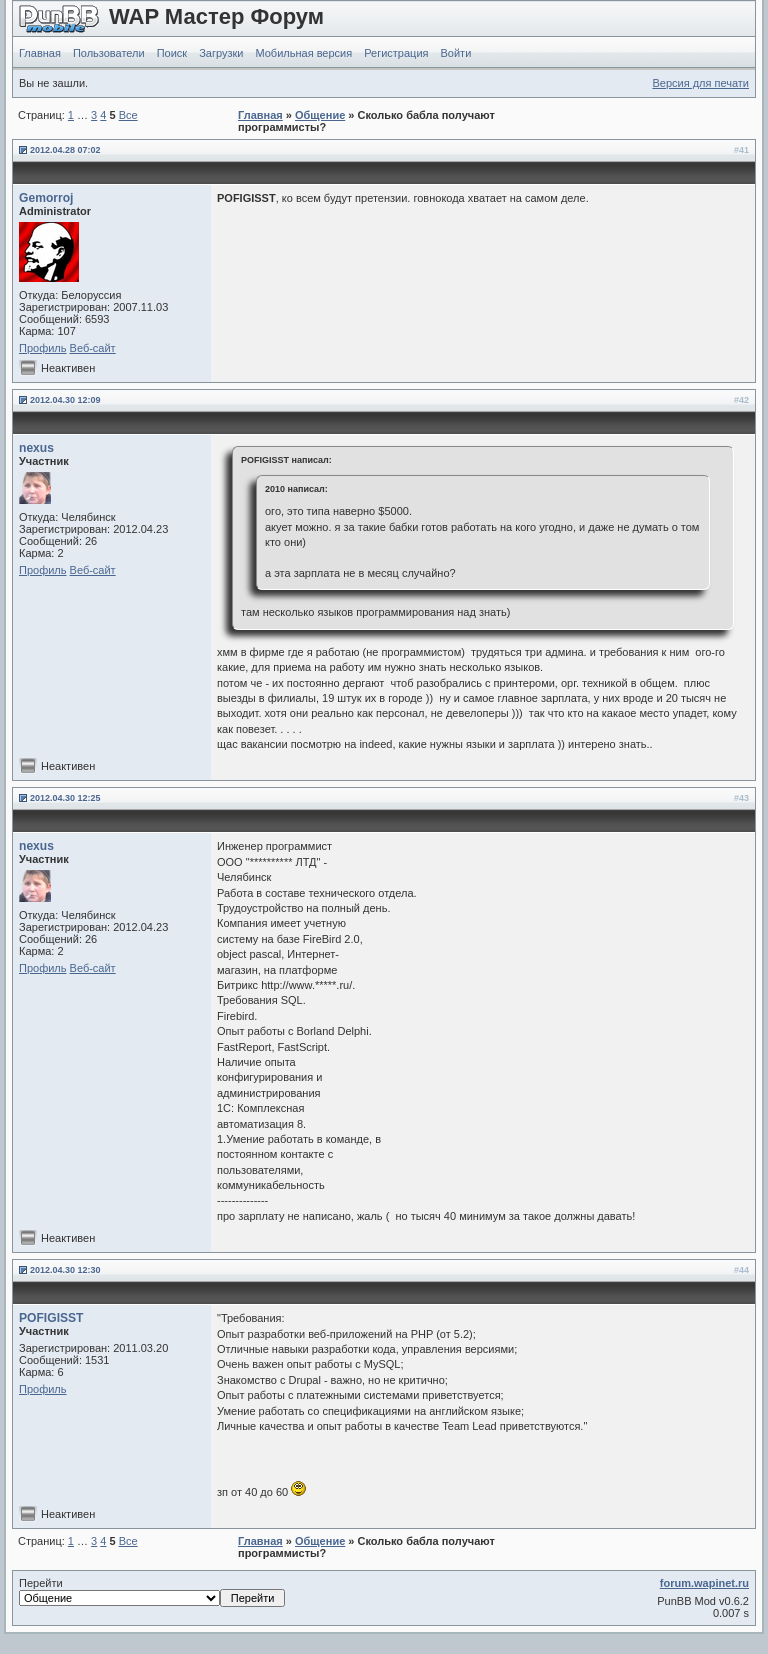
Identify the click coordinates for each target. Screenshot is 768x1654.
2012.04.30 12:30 (65, 1270)
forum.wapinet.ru (704, 1583)
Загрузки (221, 53)
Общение (320, 115)
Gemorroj (46, 198)
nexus (36, 448)
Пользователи (109, 53)
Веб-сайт (93, 348)
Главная (40, 53)
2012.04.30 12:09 (65, 400)
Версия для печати (700, 83)
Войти (456, 53)
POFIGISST (51, 1318)
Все (128, 115)
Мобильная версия (303, 53)
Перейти (152, 1592)
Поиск (172, 53)
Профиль (43, 348)
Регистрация (396, 53)
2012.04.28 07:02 (65, 150)
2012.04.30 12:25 (65, 798)
